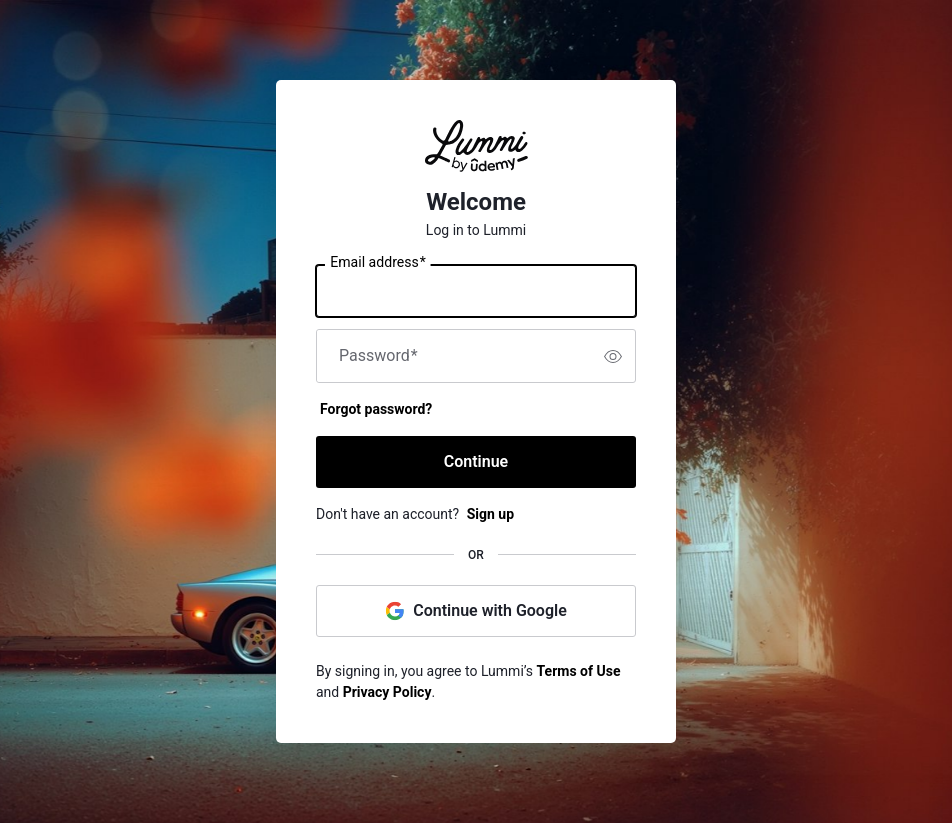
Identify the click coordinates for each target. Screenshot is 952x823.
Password (378, 356)
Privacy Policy (387, 692)
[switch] (613, 356)
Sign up (490, 514)
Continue (476, 461)
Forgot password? (376, 409)
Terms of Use (579, 671)
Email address (377, 263)
